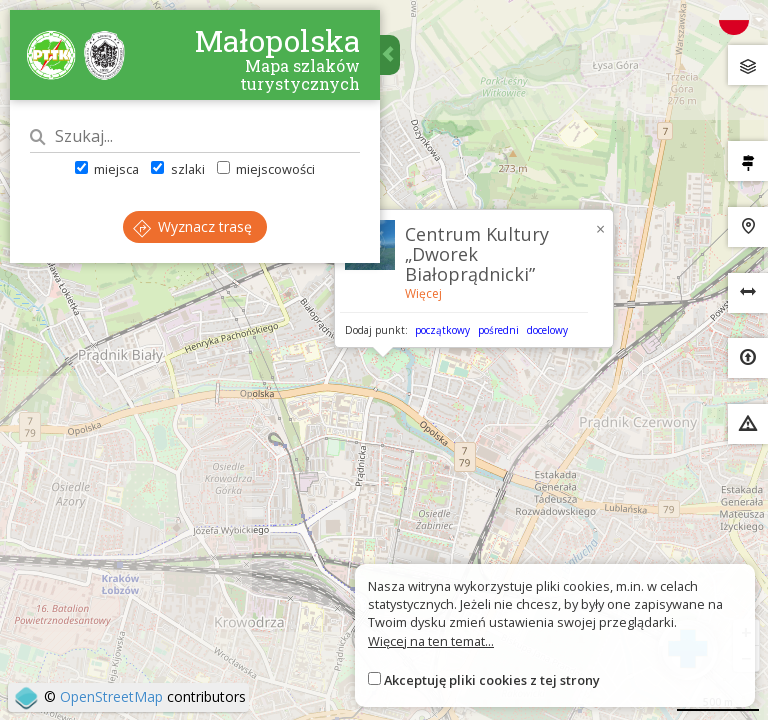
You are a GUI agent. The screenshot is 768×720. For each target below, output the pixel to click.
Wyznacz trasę (192, 226)
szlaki (177, 169)
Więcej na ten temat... (431, 641)
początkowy (442, 330)
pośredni (498, 330)
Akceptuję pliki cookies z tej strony (492, 680)
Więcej (423, 293)
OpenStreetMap (111, 696)
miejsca (107, 169)
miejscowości (266, 169)
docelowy (547, 330)
